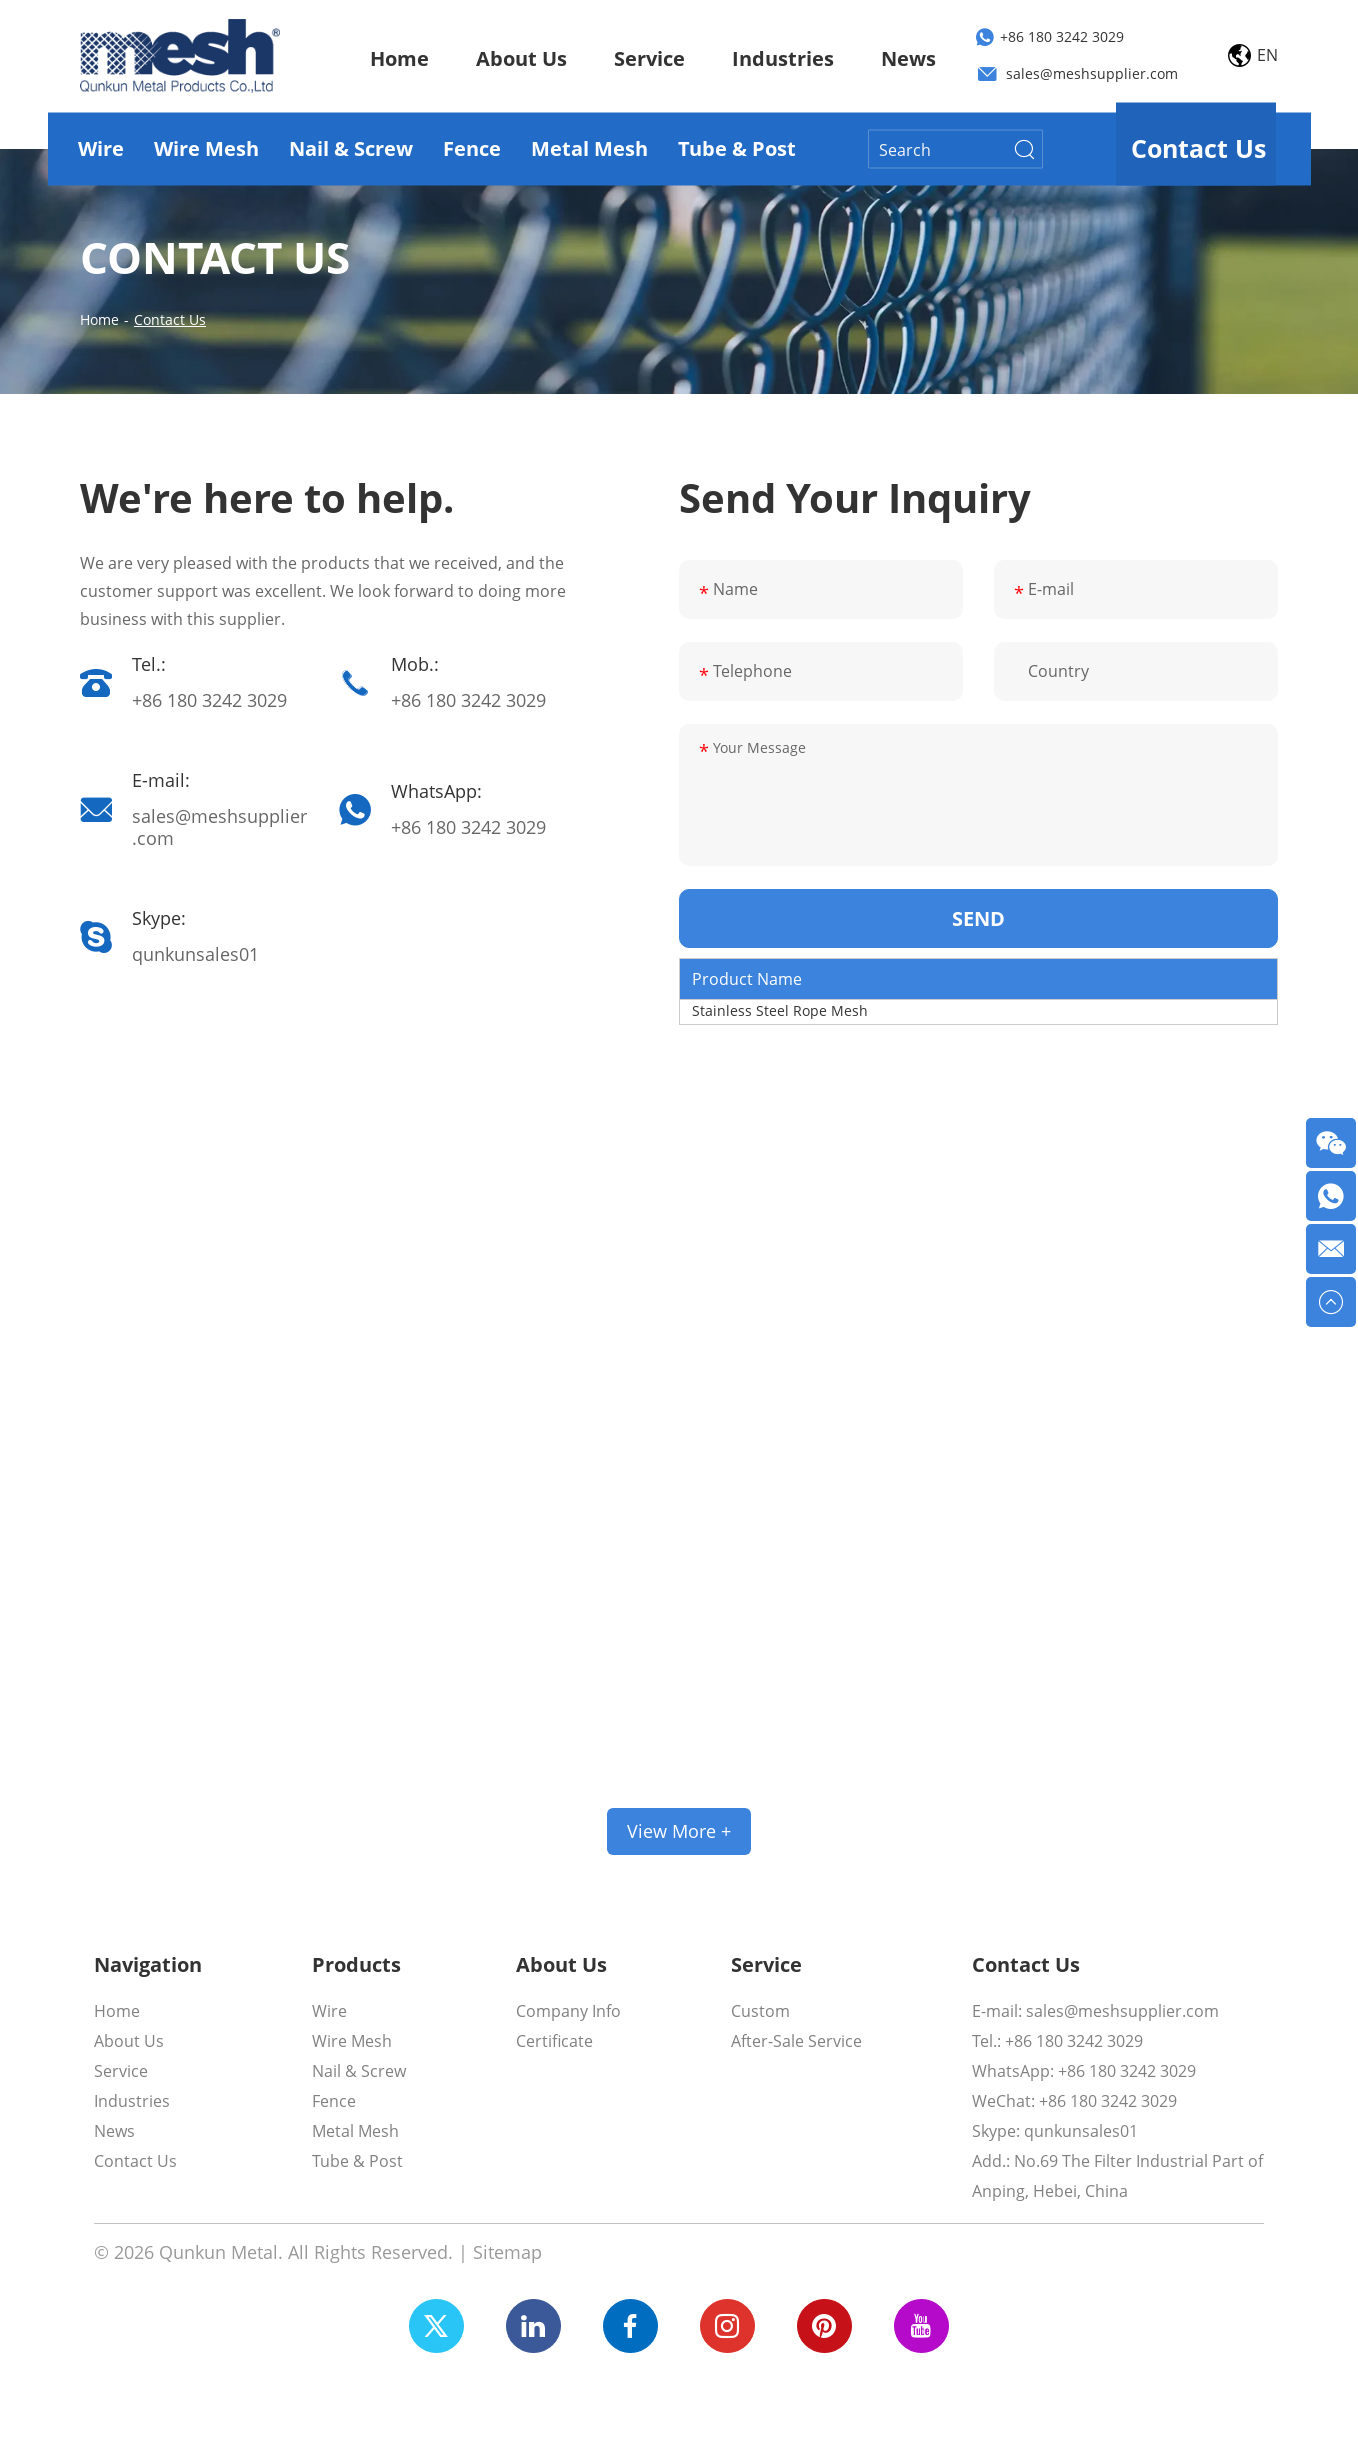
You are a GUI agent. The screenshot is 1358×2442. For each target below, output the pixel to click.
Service (649, 58)
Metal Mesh (589, 148)
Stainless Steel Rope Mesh (780, 1010)
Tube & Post (737, 148)
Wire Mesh (206, 148)
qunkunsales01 (195, 954)
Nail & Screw (351, 148)
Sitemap (507, 2252)
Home (399, 58)
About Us (521, 58)
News (908, 58)
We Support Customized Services (679, 1711)
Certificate (554, 2041)
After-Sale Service (796, 2041)
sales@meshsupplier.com (1092, 74)
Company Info (568, 2011)
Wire (101, 148)
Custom (760, 2011)
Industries (783, 58)
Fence (472, 148)
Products (356, 1965)
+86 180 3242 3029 (1062, 37)
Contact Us (1198, 148)
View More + (679, 1831)
